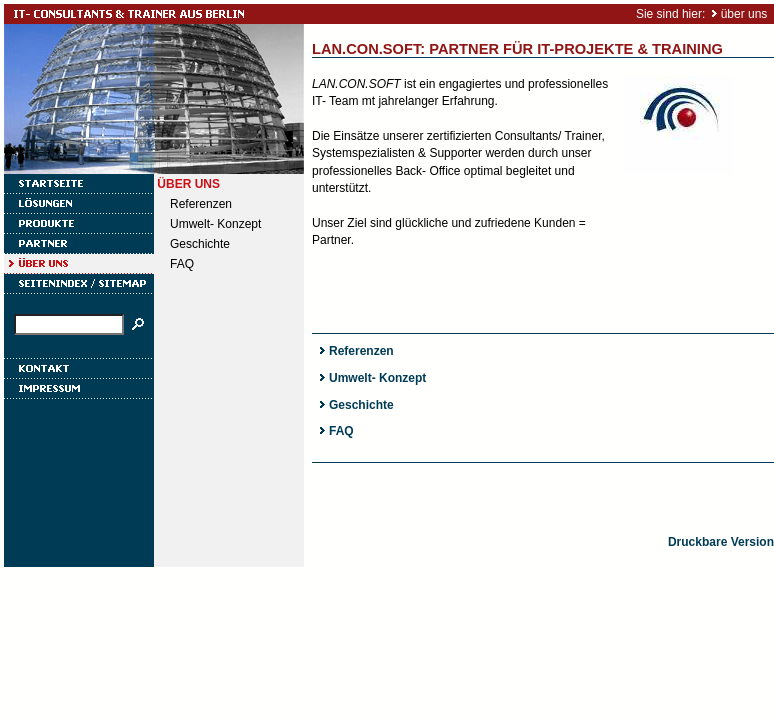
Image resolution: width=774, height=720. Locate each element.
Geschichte (200, 244)
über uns (744, 14)
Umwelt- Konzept (215, 224)
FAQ (182, 264)
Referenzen (201, 204)
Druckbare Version (721, 542)
